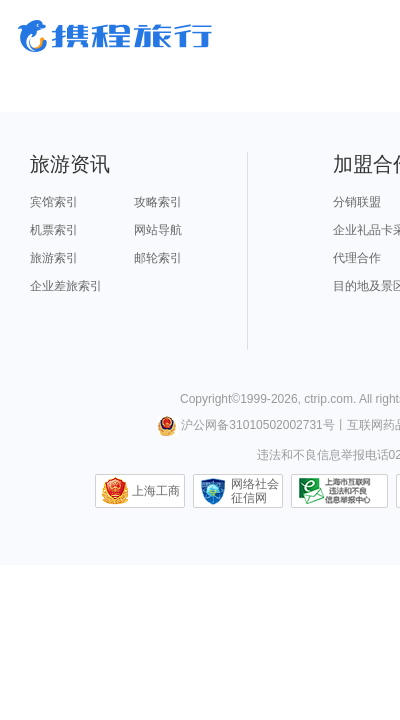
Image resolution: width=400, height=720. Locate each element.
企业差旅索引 (66, 286)
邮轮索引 (158, 258)
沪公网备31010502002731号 (246, 425)
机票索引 (54, 230)
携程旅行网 (115, 36)
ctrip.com (328, 399)
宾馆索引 (54, 202)
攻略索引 (158, 202)
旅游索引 (54, 258)
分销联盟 (357, 202)
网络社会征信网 (255, 491)
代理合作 (357, 258)
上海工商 (156, 491)
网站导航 (158, 230)
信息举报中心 (339, 491)
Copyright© (210, 399)
